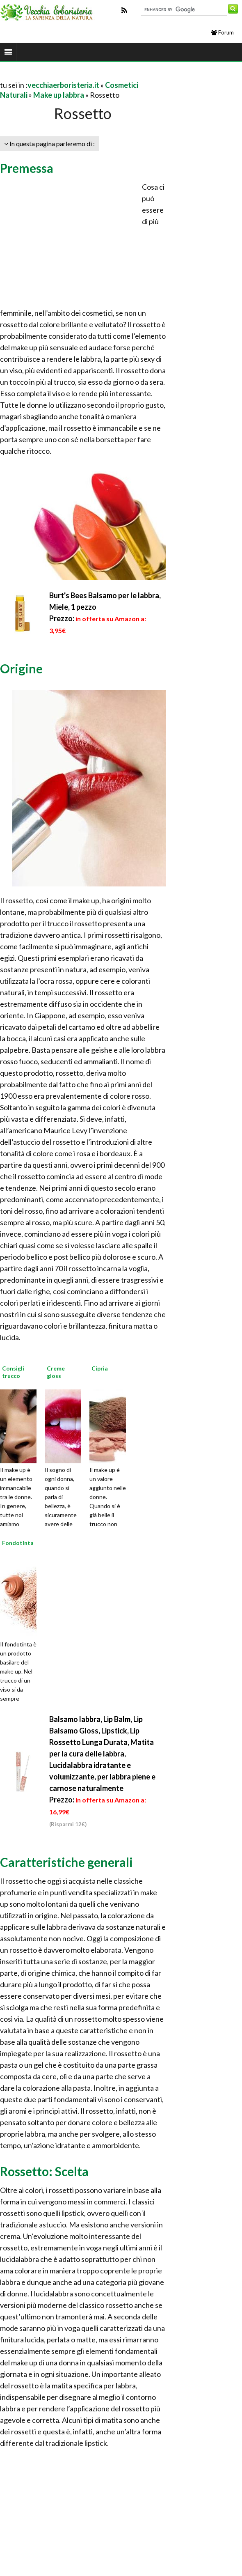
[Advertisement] (96, 75)
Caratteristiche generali (66, 1862)
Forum (222, 32)
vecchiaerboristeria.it (63, 85)
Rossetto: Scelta (44, 2171)
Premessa (26, 168)
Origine (21, 668)
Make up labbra (58, 94)
